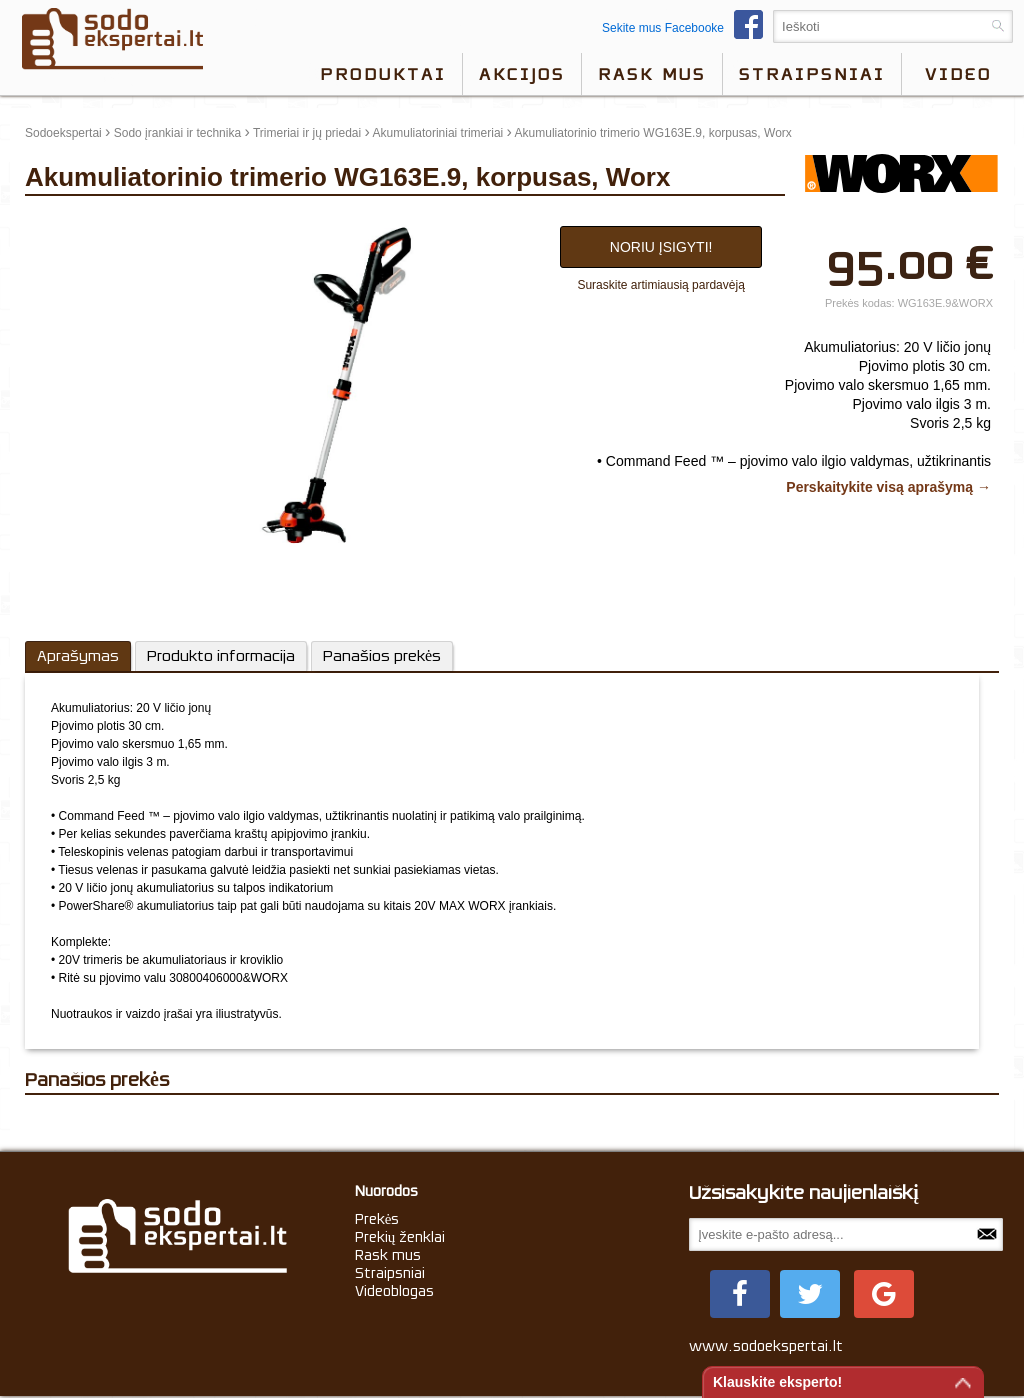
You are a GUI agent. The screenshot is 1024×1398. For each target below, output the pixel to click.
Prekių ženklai (400, 1237)
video (958, 74)
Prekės (377, 1219)
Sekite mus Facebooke (687, 28)
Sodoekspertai (63, 133)
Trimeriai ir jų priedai (307, 133)
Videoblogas (394, 1291)
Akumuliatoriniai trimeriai (438, 133)
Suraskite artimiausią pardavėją (660, 285)
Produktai (383, 74)
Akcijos (522, 74)
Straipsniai (812, 74)
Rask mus (652, 74)
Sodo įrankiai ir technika (177, 133)
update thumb (67, 221)
